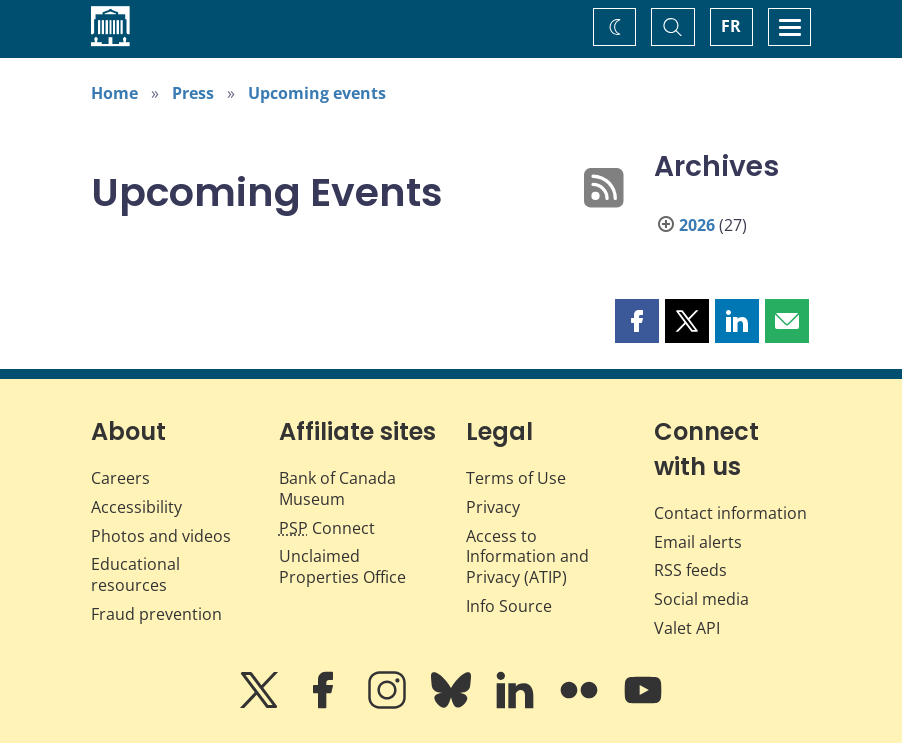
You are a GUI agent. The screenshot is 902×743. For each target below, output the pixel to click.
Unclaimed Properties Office (342, 566)
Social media (701, 599)
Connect (327, 528)
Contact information (730, 513)
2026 (697, 225)
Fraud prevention (156, 614)
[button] (637, 321)
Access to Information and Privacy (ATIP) (527, 557)
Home (114, 93)
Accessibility (136, 507)
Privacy (493, 507)
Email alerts (698, 542)
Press (193, 93)
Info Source (509, 606)
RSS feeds (690, 570)
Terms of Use (516, 478)
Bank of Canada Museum (337, 488)
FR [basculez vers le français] (731, 26)
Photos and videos (161, 536)
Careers (120, 478)
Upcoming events (317, 93)
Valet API (687, 628)
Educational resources (135, 574)
